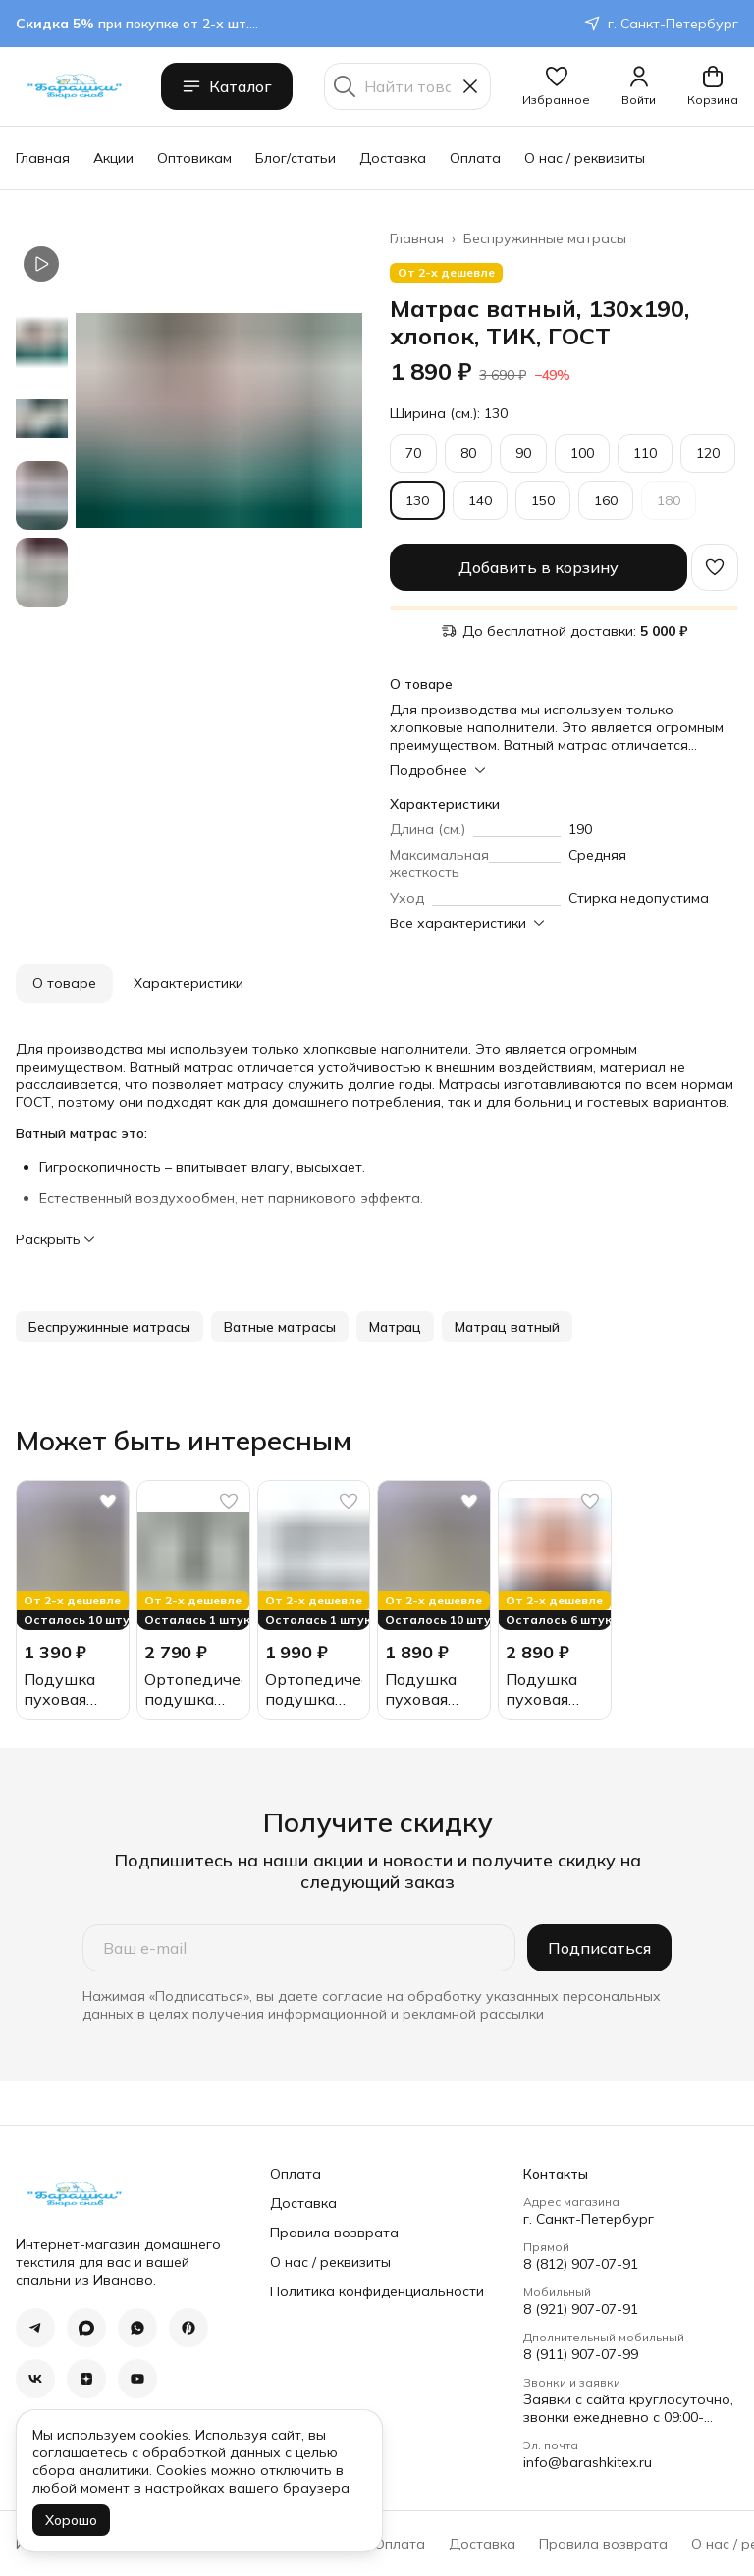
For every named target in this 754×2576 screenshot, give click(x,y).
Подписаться (599, 1948)
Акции (113, 158)
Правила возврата (334, 2232)
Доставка (392, 158)
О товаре (64, 983)
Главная (43, 158)
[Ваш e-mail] (299, 1948)
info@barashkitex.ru (587, 2462)
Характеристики (188, 983)
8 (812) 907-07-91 (580, 2264)
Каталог (227, 86)
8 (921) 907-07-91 (580, 2309)
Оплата (475, 158)
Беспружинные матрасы (544, 238)
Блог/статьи (295, 158)
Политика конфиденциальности (377, 2291)
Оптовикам (194, 158)
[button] (556, 86)
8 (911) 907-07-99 (580, 2354)
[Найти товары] (407, 86)
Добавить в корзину (538, 567)
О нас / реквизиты (584, 158)
